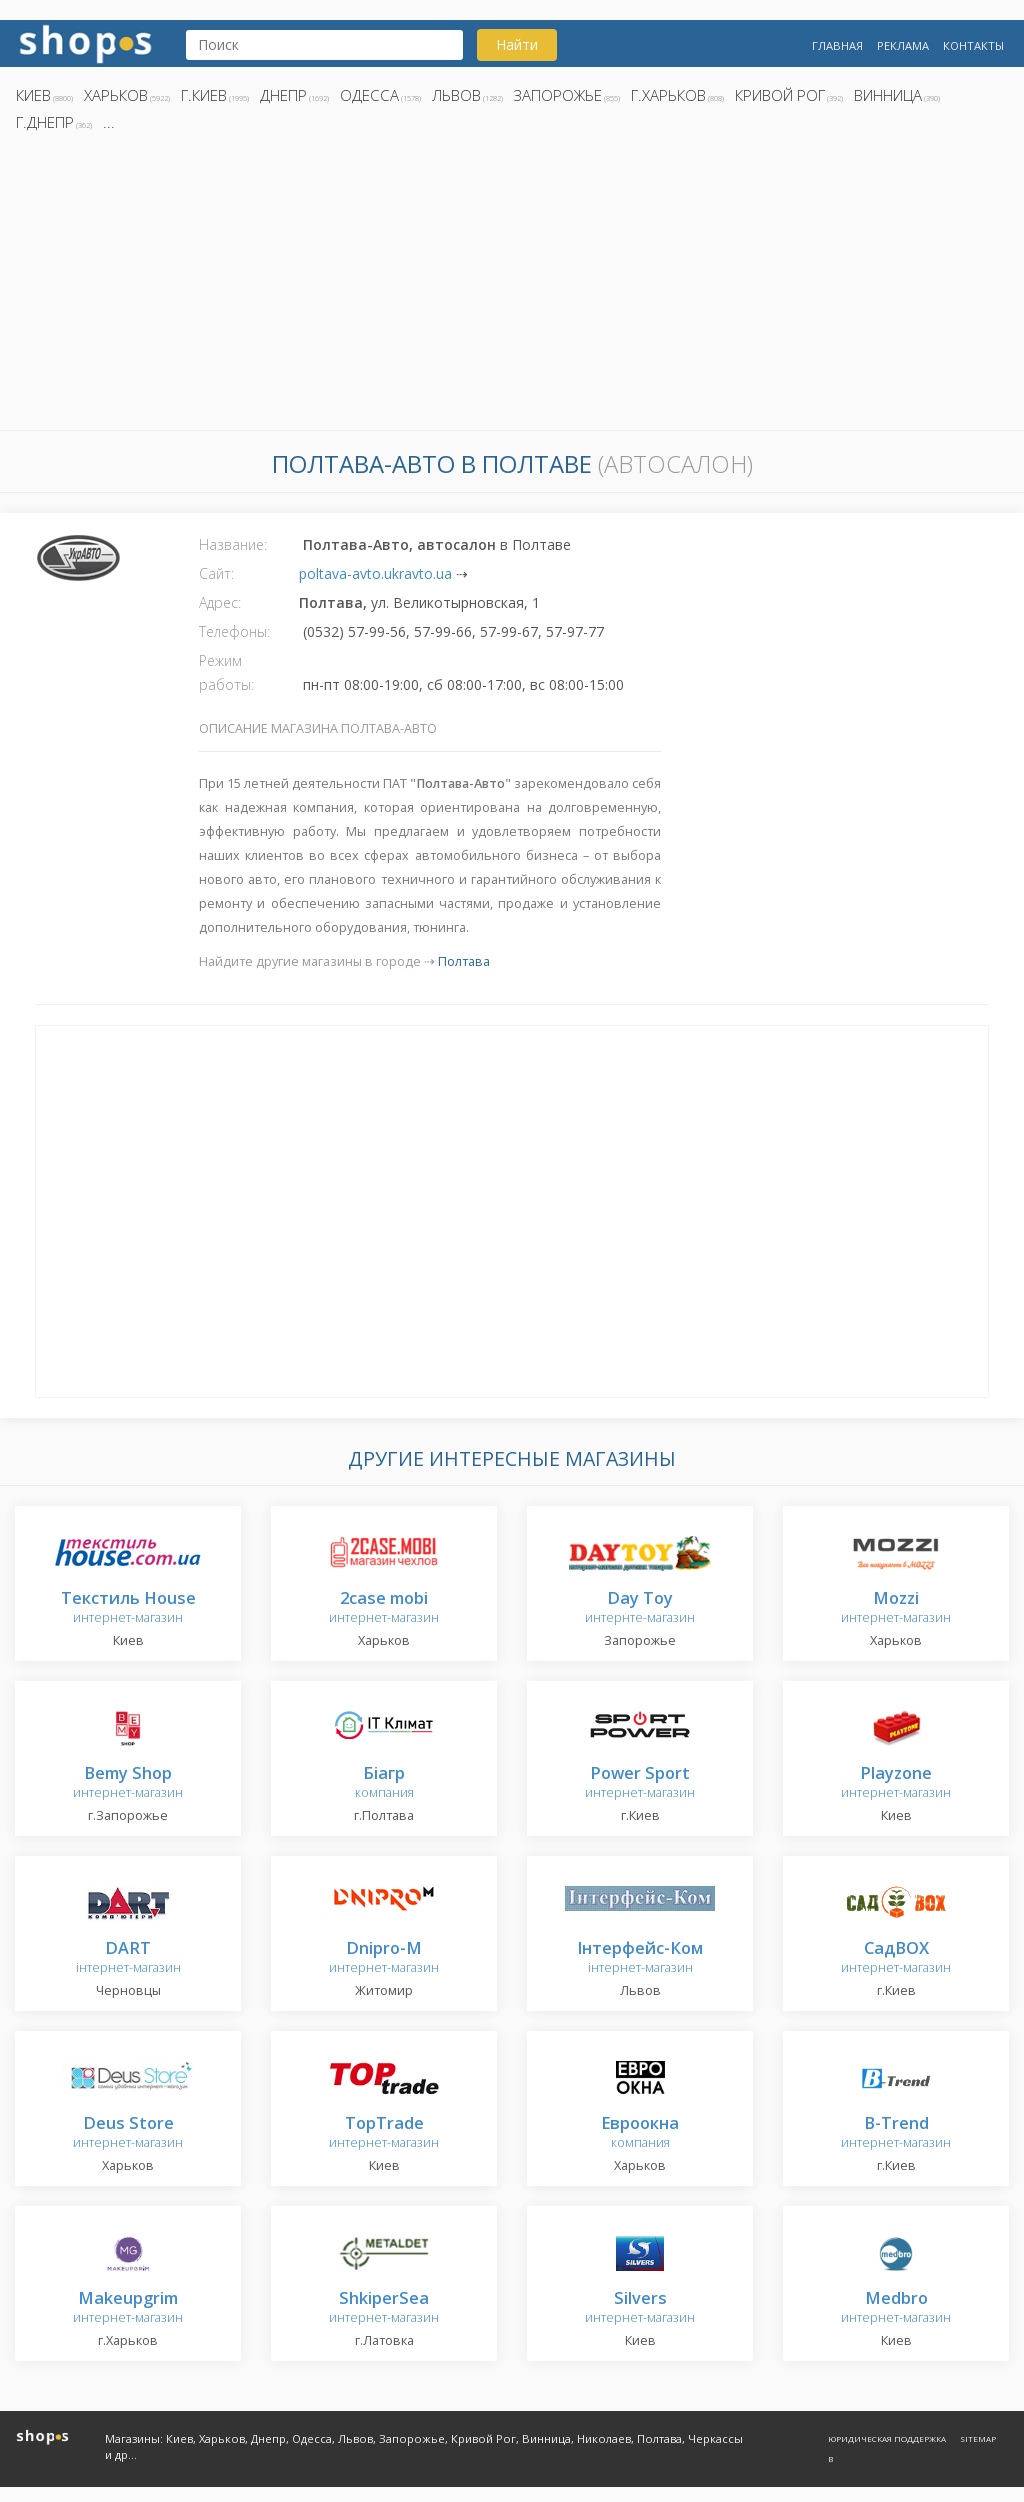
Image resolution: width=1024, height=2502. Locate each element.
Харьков (116, 95)
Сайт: (216, 573)
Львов (456, 95)
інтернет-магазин (128, 1958)
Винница (888, 95)
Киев (33, 95)
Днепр (283, 95)
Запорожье (558, 95)
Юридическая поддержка (887, 2438)
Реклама (903, 45)
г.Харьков (668, 95)
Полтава (464, 961)
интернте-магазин (640, 1608)
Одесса (369, 95)
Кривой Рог (780, 95)
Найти (517, 44)
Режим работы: (226, 672)
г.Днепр (45, 122)
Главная (837, 45)
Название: (233, 544)
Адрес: (220, 602)
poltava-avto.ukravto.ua (375, 573)
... (109, 122)
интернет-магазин (128, 1608)
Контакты (973, 45)
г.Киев (204, 95)
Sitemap (978, 2438)
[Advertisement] (512, 287)
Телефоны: (234, 631)
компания (384, 1783)
